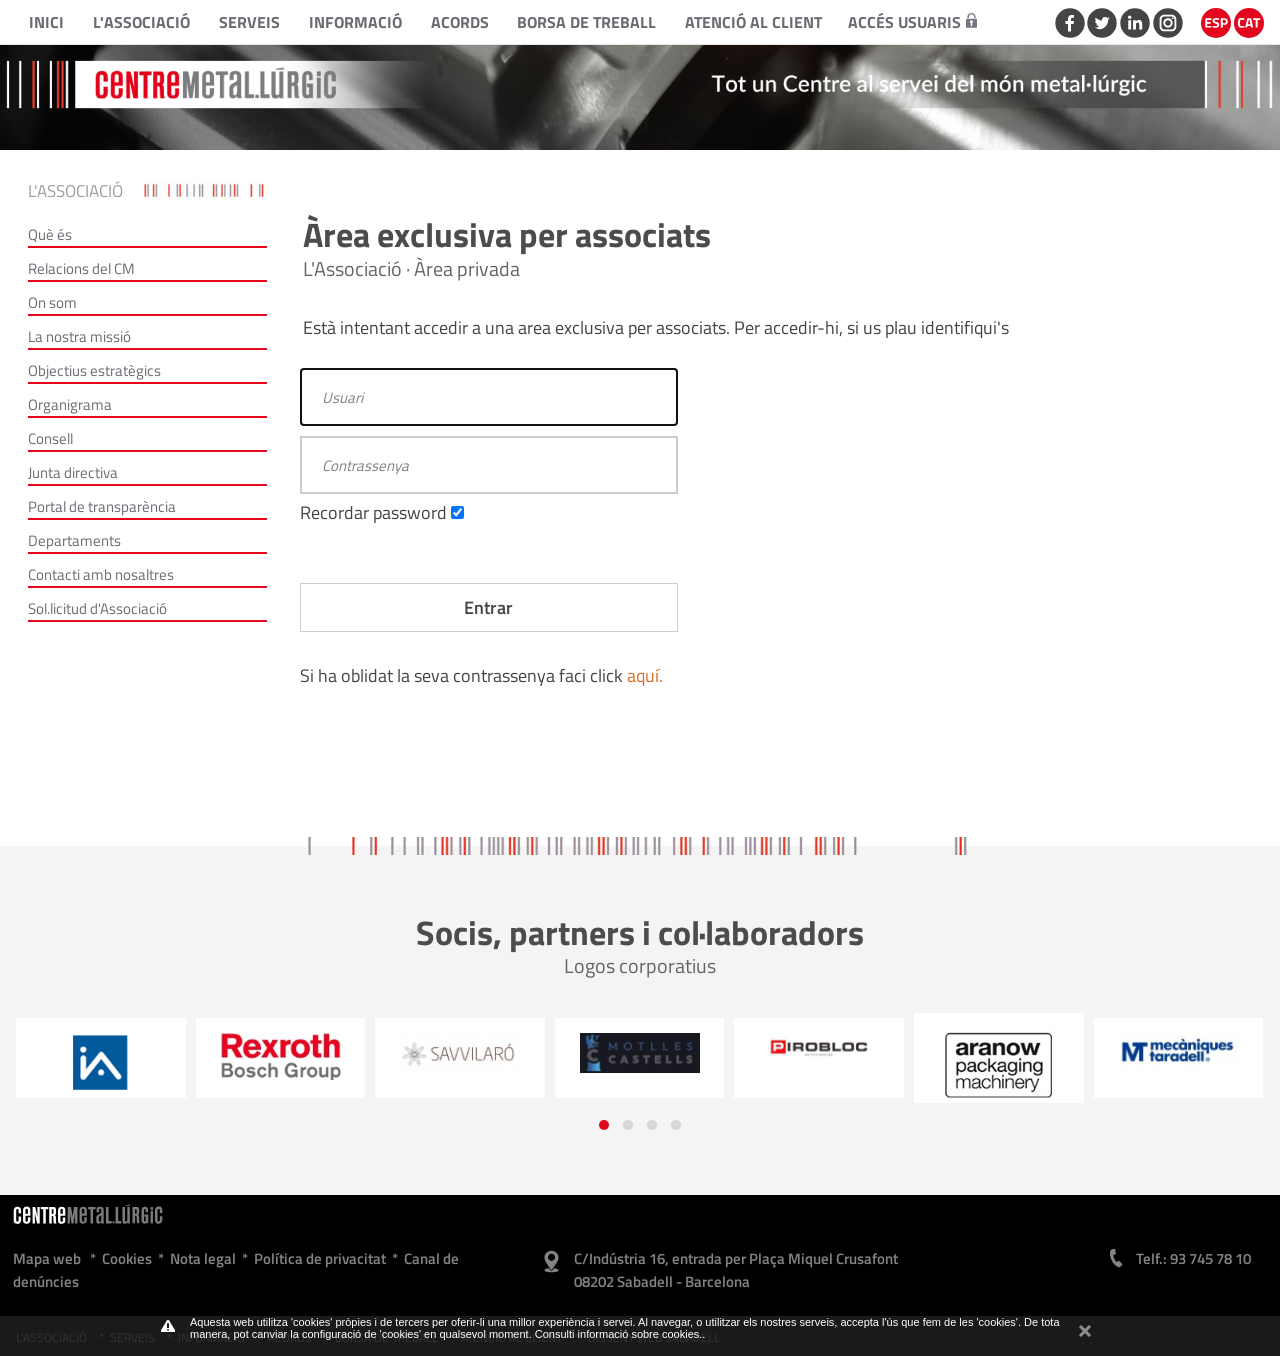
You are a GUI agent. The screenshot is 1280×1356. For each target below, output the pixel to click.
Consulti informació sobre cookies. (619, 1334)
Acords (460, 22)
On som (52, 302)
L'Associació (141, 22)
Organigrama (70, 404)
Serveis (249, 22)
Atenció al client (753, 22)
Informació (355, 22)
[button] (604, 1125)
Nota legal (203, 1258)
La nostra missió (79, 336)
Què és (50, 234)
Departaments (74, 540)
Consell (50, 438)
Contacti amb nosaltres (101, 574)
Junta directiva (73, 472)
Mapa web (47, 1258)
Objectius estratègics (94, 370)
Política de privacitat (320, 1258)
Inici (46, 22)
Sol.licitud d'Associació (97, 608)
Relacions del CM (81, 268)
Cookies (127, 1258)
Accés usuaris (912, 22)
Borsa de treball (586, 22)
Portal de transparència (102, 506)
